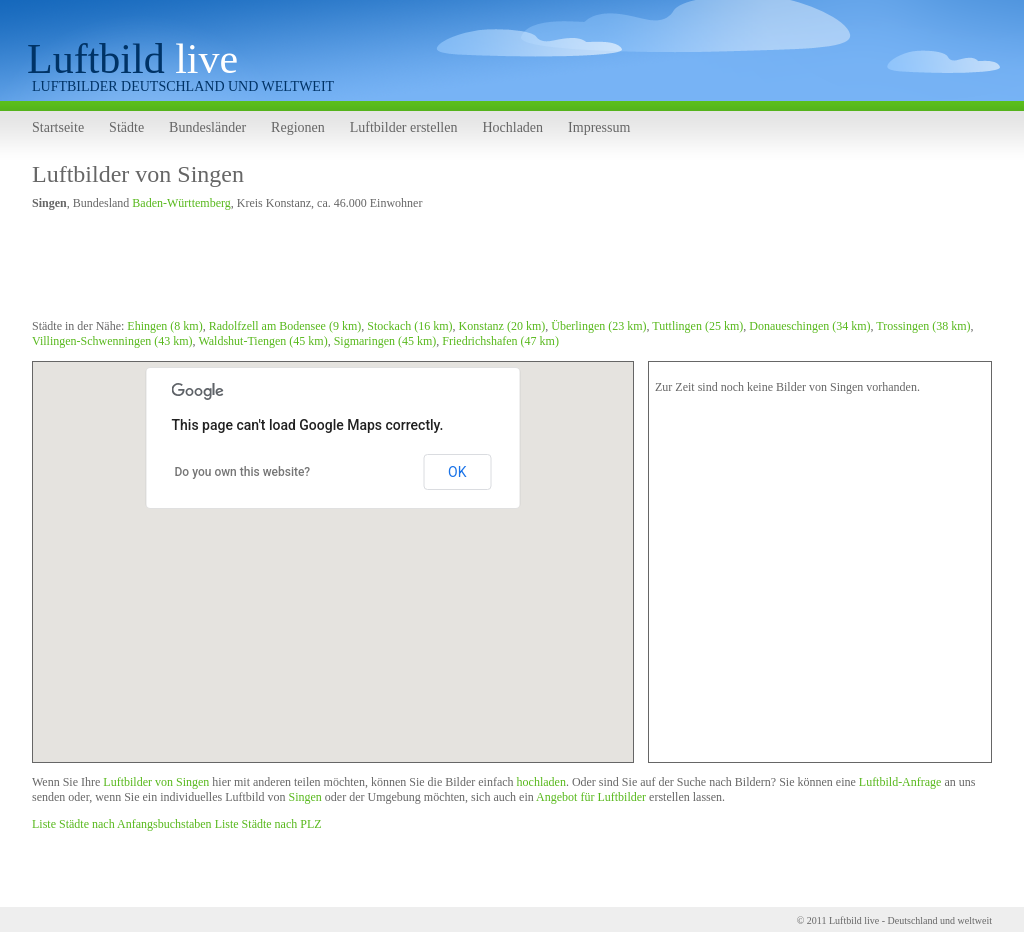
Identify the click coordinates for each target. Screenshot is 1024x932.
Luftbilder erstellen (404, 127)
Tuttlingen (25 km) (697, 326)
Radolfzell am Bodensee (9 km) (285, 326)
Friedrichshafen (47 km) (500, 341)
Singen (304, 797)
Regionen (298, 127)
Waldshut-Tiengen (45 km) (262, 341)
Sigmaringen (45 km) (385, 341)
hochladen (541, 782)
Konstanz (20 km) (502, 326)
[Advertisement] (396, 268)
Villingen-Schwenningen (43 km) (112, 341)
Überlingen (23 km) (598, 326)
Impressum (599, 127)
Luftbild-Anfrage (900, 782)
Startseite (58, 127)
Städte (126, 127)
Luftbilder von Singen (138, 174)
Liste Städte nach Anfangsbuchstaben (122, 824)
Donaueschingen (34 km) (809, 326)
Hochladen (512, 127)
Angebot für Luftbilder (591, 797)
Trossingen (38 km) (923, 326)
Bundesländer (207, 127)
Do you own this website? (243, 472)
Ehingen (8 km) (164, 326)
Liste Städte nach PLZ (268, 824)
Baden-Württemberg (181, 203)
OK (457, 472)
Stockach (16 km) (409, 326)
